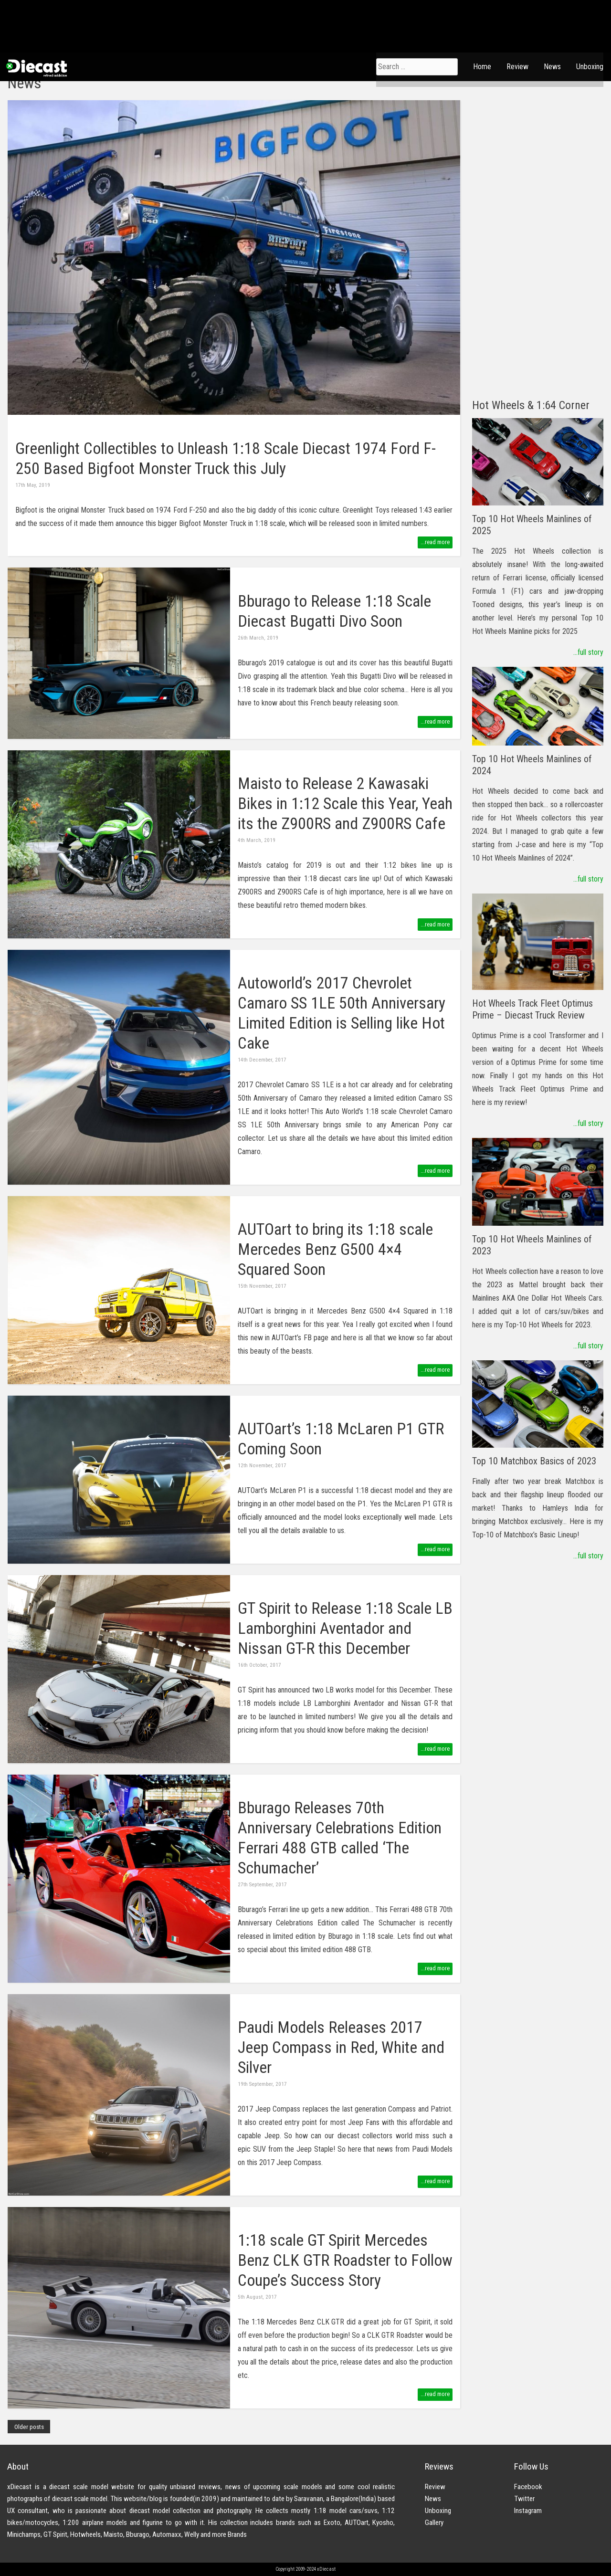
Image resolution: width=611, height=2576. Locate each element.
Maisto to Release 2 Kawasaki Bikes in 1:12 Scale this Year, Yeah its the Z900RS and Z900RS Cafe (345, 803)
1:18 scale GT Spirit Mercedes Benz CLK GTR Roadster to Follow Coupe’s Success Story (345, 2260)
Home (482, 66)
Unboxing (589, 66)
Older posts (29, 2426)
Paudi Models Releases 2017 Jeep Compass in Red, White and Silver (341, 2047)
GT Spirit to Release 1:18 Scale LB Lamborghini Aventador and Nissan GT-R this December (345, 1628)
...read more (435, 542)
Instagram (528, 2510)
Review (517, 66)
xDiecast (36, 67)
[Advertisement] (537, 243)
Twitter (524, 2498)
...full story (588, 652)
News (552, 66)
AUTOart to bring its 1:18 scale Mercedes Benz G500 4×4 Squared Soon (335, 1249)
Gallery (434, 2522)
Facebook (528, 2486)
